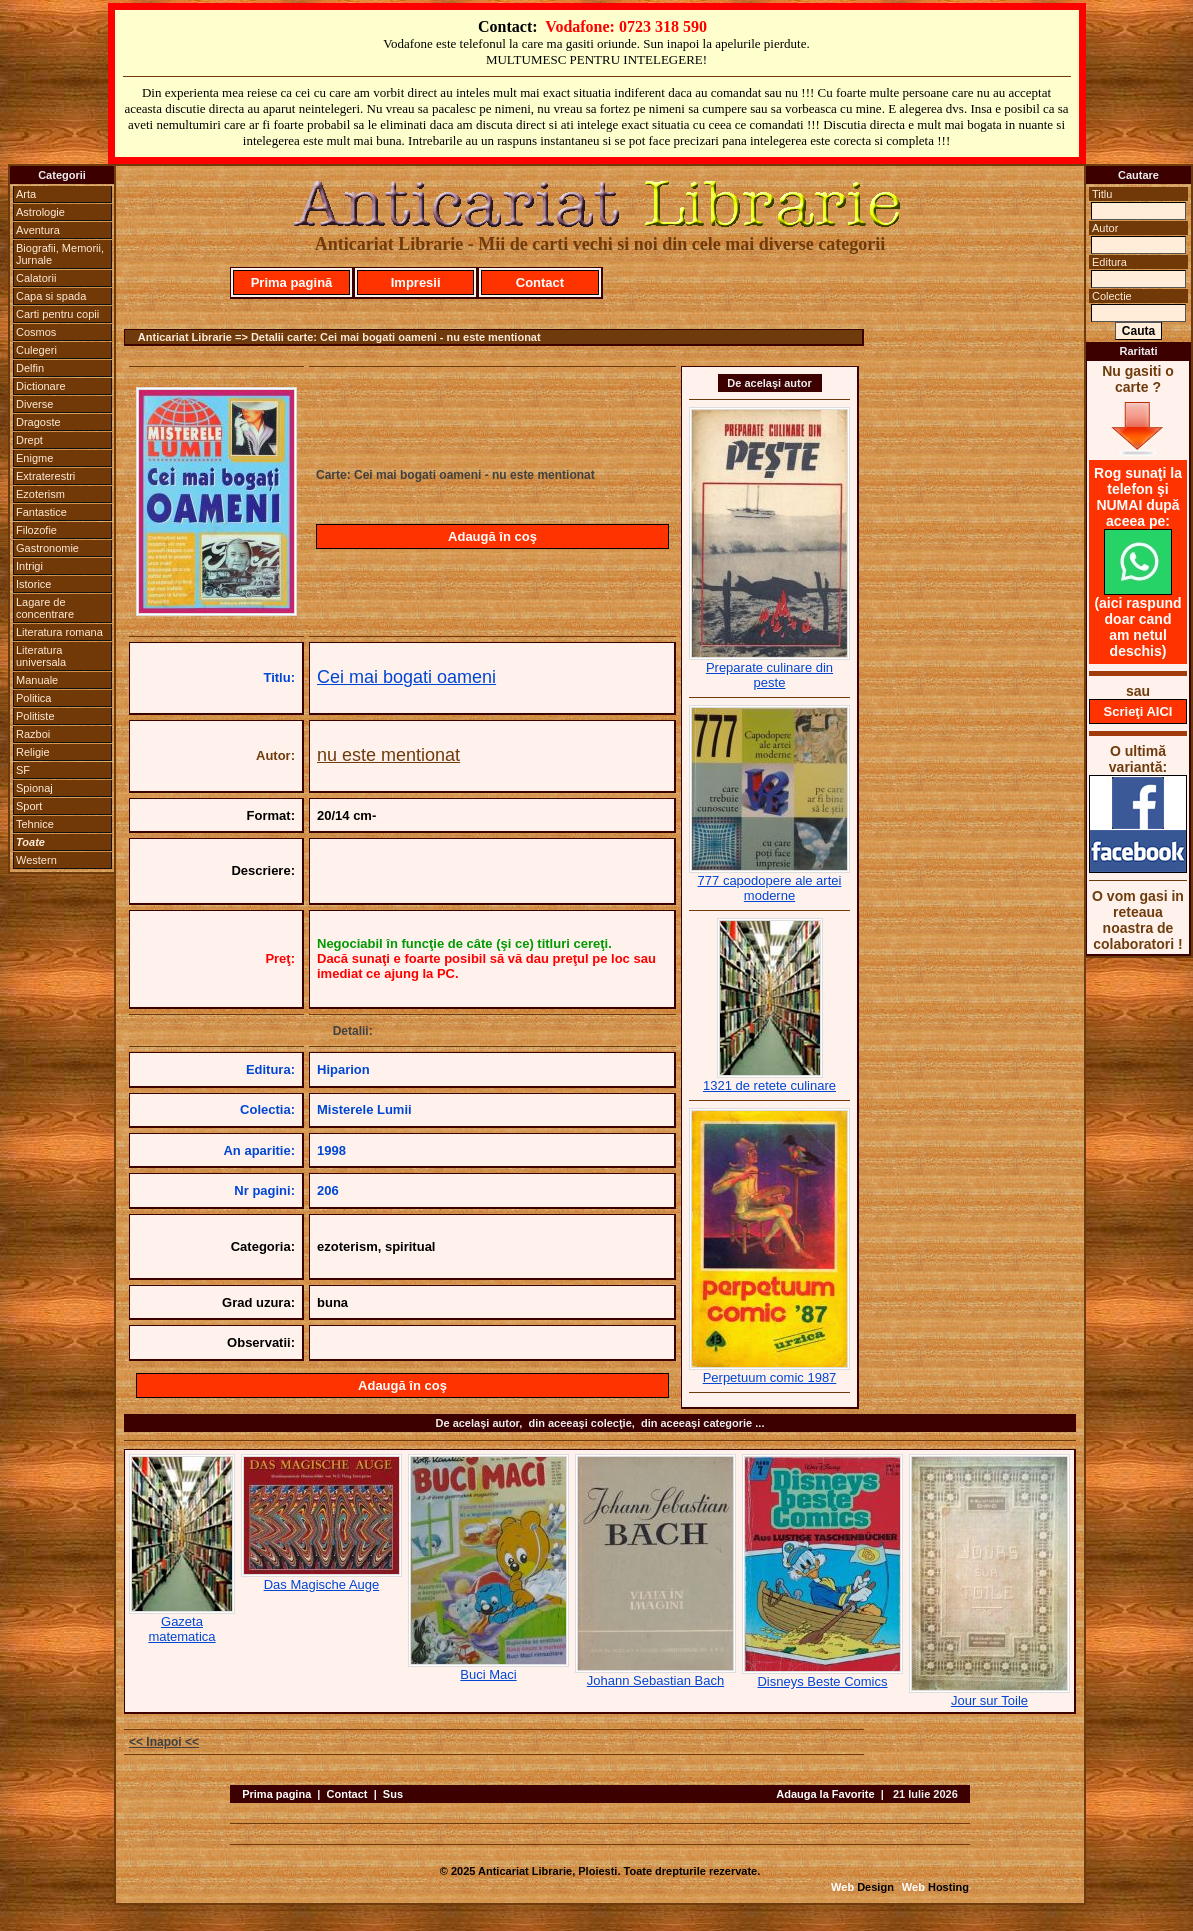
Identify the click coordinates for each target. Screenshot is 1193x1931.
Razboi (33, 734)
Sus (393, 1794)
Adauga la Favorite (825, 1794)
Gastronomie (47, 548)
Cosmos (36, 332)
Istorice (33, 584)
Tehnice (35, 824)
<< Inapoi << (164, 1742)
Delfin (30, 368)
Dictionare (41, 386)
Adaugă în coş (492, 536)
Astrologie (40, 212)
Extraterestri (45, 476)
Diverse (34, 404)
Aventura (38, 230)
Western (36, 860)
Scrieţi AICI (1138, 711)
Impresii (416, 282)
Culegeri (36, 350)
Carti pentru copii (57, 314)
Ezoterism (40, 494)
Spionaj (34, 788)
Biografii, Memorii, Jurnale (60, 254)
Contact (540, 282)
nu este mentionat (388, 755)
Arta (26, 194)
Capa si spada (51, 296)
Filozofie (36, 530)
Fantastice (41, 512)
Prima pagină (292, 282)
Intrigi (29, 566)
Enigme (34, 458)
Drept (29, 440)
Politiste (35, 716)
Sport (29, 806)
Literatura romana (59, 632)
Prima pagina (276, 1794)
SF (23, 770)
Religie (33, 752)
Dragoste (38, 422)
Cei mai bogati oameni (406, 677)
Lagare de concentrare (45, 608)
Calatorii (36, 278)
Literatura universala (41, 656)
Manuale (37, 680)
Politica (33, 698)
